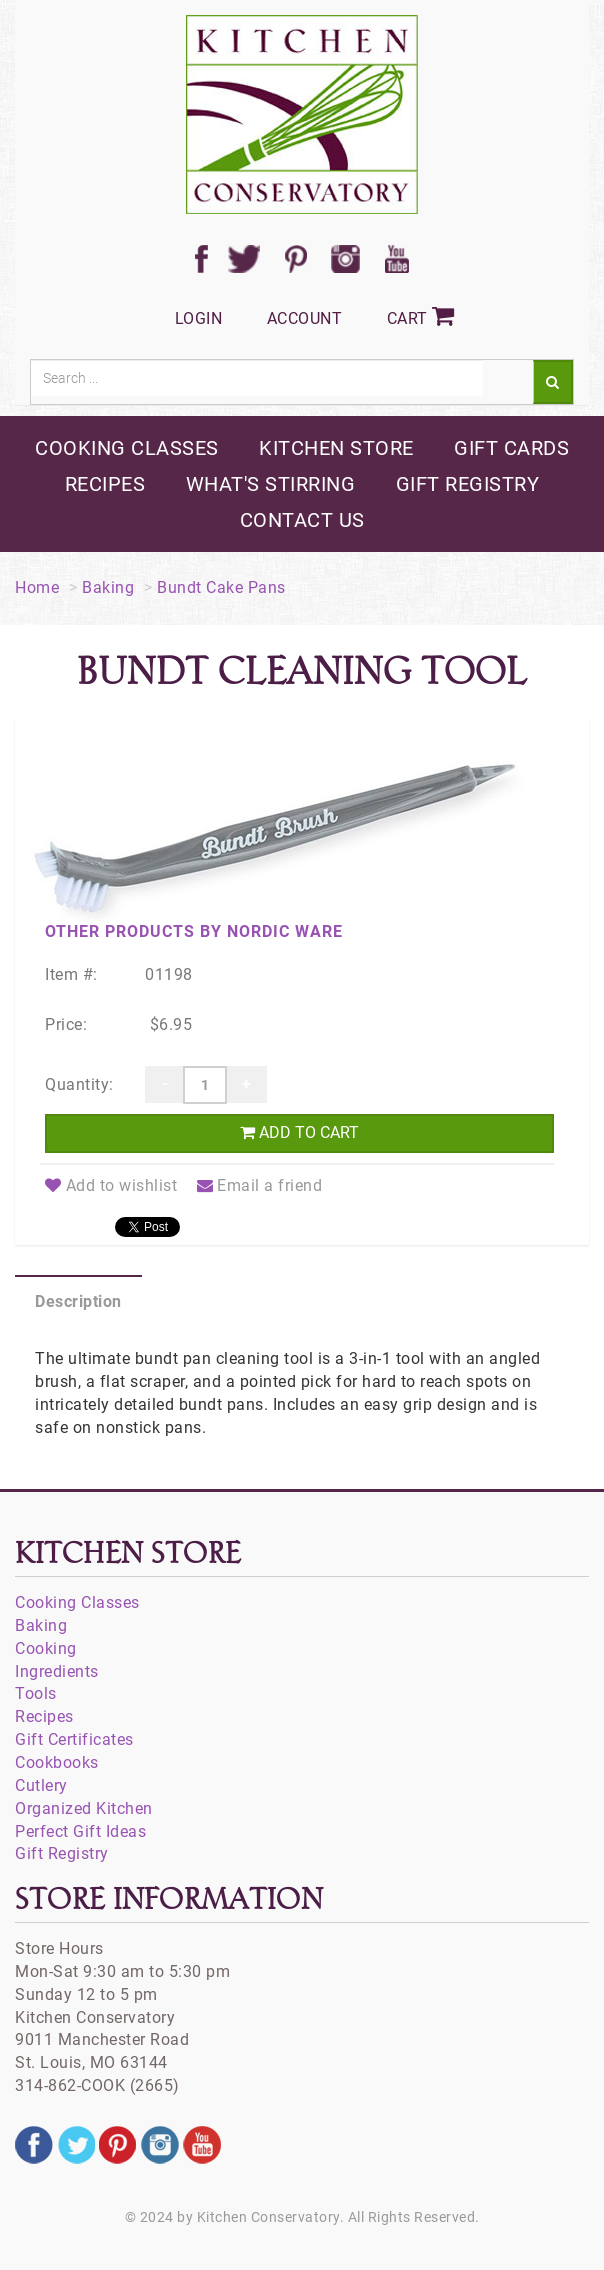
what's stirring (271, 484)
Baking (108, 587)
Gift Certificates (74, 1739)
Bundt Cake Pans (221, 587)
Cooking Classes (77, 1602)
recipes (105, 484)
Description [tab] (78, 1301)
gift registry (468, 484)
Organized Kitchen (84, 1808)
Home (37, 587)
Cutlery (41, 1785)
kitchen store (336, 448)
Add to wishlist (111, 1185)
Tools (36, 1693)
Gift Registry (62, 1853)
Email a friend (260, 1185)
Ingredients (57, 1671)
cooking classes (127, 448)
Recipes (44, 1716)
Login (199, 318)
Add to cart (299, 1132)
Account (305, 318)
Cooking (46, 1648)
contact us (302, 520)
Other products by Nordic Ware (194, 931)
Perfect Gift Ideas (80, 1831)
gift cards (511, 448)
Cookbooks (57, 1762)
